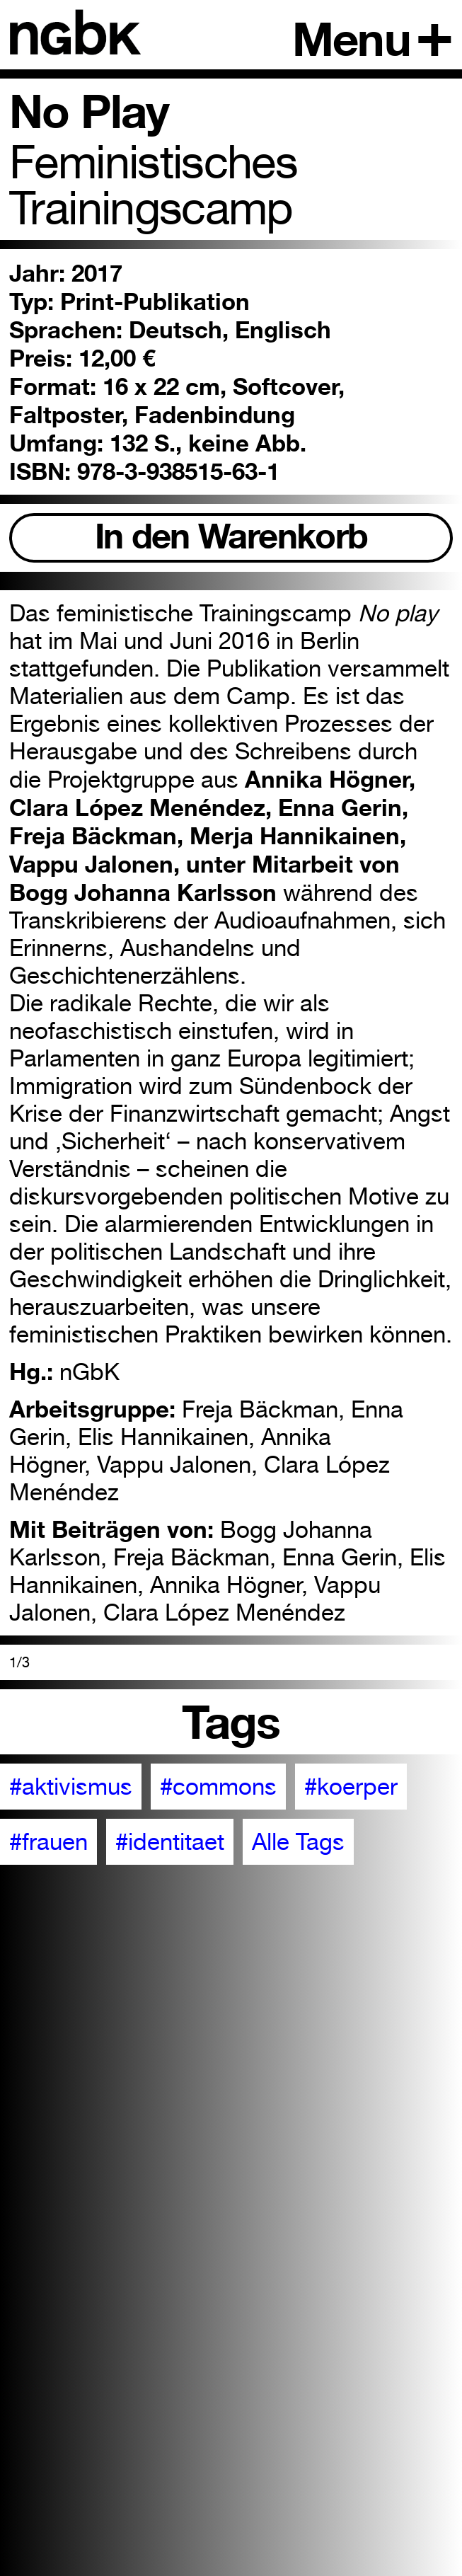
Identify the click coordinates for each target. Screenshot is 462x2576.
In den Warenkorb (231, 535)
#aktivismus (70, 1786)
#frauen (48, 1842)
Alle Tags (298, 1842)
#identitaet (169, 1842)
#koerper (351, 1786)
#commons (218, 1786)
